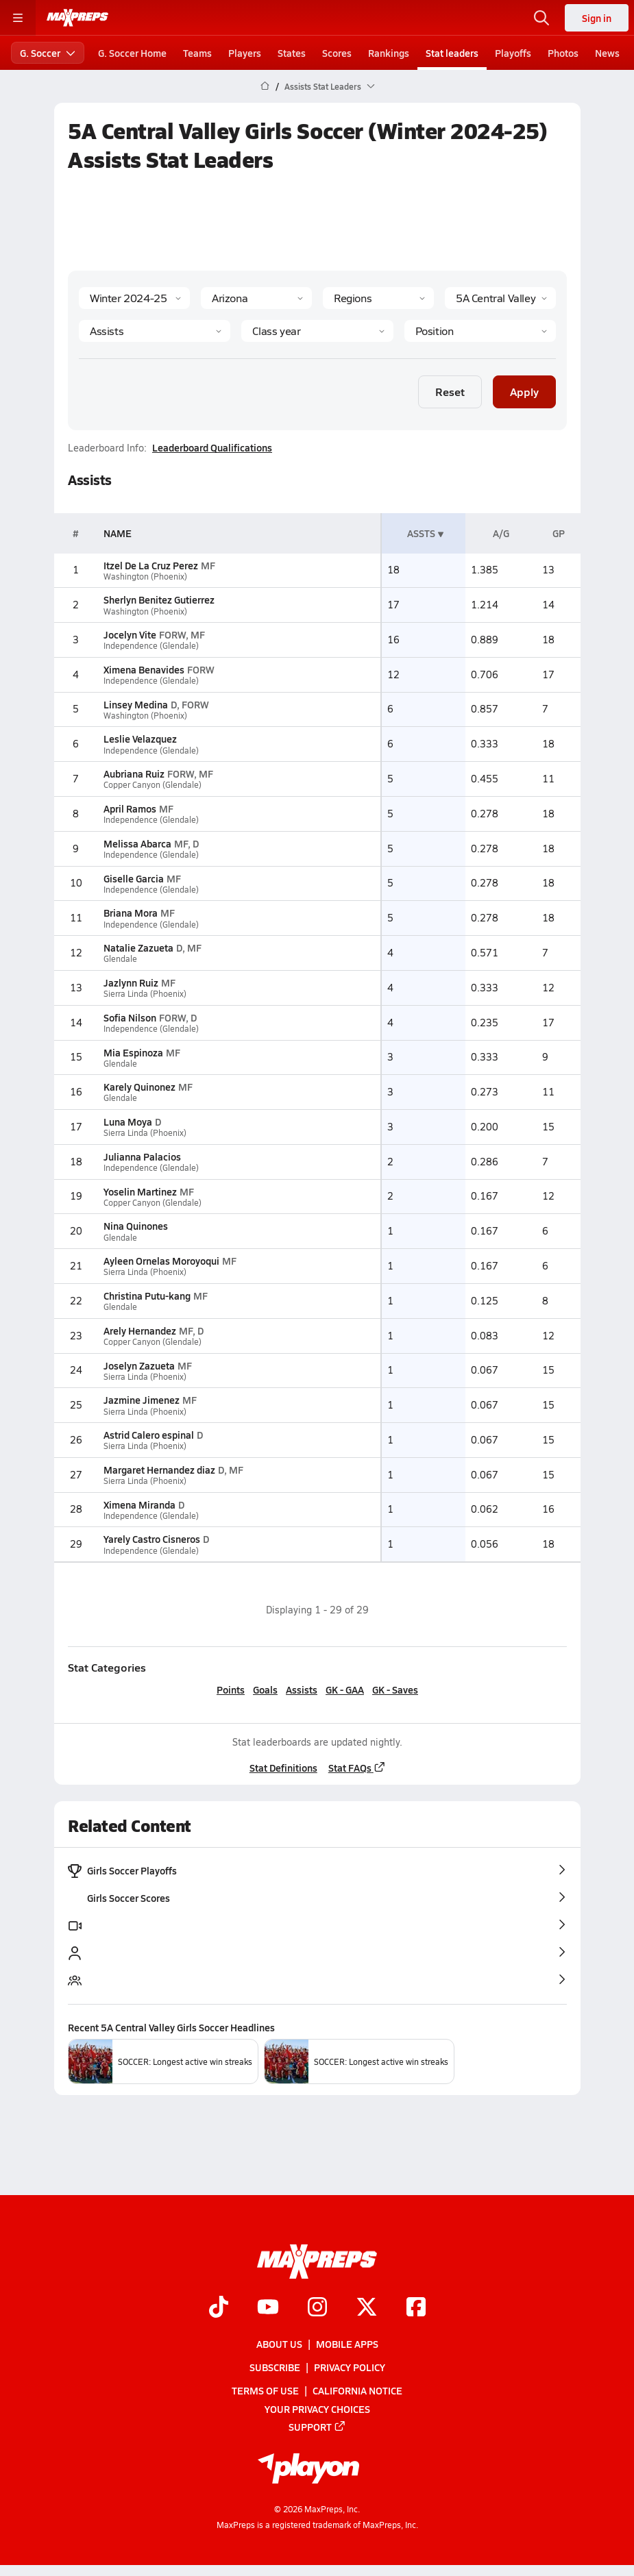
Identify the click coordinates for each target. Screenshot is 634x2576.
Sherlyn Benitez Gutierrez (158, 599)
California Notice (357, 2391)
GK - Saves (395, 1689)
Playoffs (513, 53)
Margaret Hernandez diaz (159, 1469)
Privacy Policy (349, 2368)
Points (231, 1689)
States (292, 53)
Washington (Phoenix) (144, 576)
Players (244, 53)
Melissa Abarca (137, 843)
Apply (524, 391)
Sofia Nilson (129, 1017)
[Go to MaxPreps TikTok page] (219, 2308)
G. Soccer (47, 53)
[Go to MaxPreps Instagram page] (317, 2308)
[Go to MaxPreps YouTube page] (268, 2308)
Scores (337, 53)
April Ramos (129, 808)
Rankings (388, 53)
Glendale (119, 959)
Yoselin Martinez (139, 1191)
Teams (197, 53)
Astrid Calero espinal (148, 1434)
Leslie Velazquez (139, 738)
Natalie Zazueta (138, 947)
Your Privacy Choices (317, 2409)
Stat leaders (452, 53)
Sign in (596, 18)
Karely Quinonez (139, 1086)
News (607, 53)
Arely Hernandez (139, 1330)
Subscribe (274, 2368)
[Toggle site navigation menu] (18, 18)
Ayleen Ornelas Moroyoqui (161, 1260)
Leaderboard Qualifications (212, 447)
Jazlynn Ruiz (130, 982)
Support (317, 2426)
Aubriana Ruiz (133, 773)
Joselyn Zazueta (138, 1365)
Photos (563, 53)
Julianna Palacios (141, 1156)
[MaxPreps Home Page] (265, 86)
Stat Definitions (283, 1767)
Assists (301, 1689)
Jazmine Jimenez (141, 1400)
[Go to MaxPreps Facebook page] (416, 2308)
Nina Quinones (135, 1226)
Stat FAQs (356, 1767)
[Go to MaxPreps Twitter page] (367, 2308)
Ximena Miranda (139, 1504)
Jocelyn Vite (129, 634)
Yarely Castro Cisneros (151, 1539)
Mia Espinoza (132, 1052)
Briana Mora (130, 912)
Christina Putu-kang (146, 1295)
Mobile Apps (347, 2344)
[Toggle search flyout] (541, 18)
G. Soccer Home (132, 53)
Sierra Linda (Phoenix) (144, 994)
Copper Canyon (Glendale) (152, 785)
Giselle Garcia (133, 878)
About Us (279, 2344)
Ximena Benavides (143, 669)
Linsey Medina (135, 704)
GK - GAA (345, 1689)
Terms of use (265, 2391)
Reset (450, 391)
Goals (265, 1689)
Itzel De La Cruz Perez (150, 565)
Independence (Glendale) (150, 646)
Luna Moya (127, 1121)
